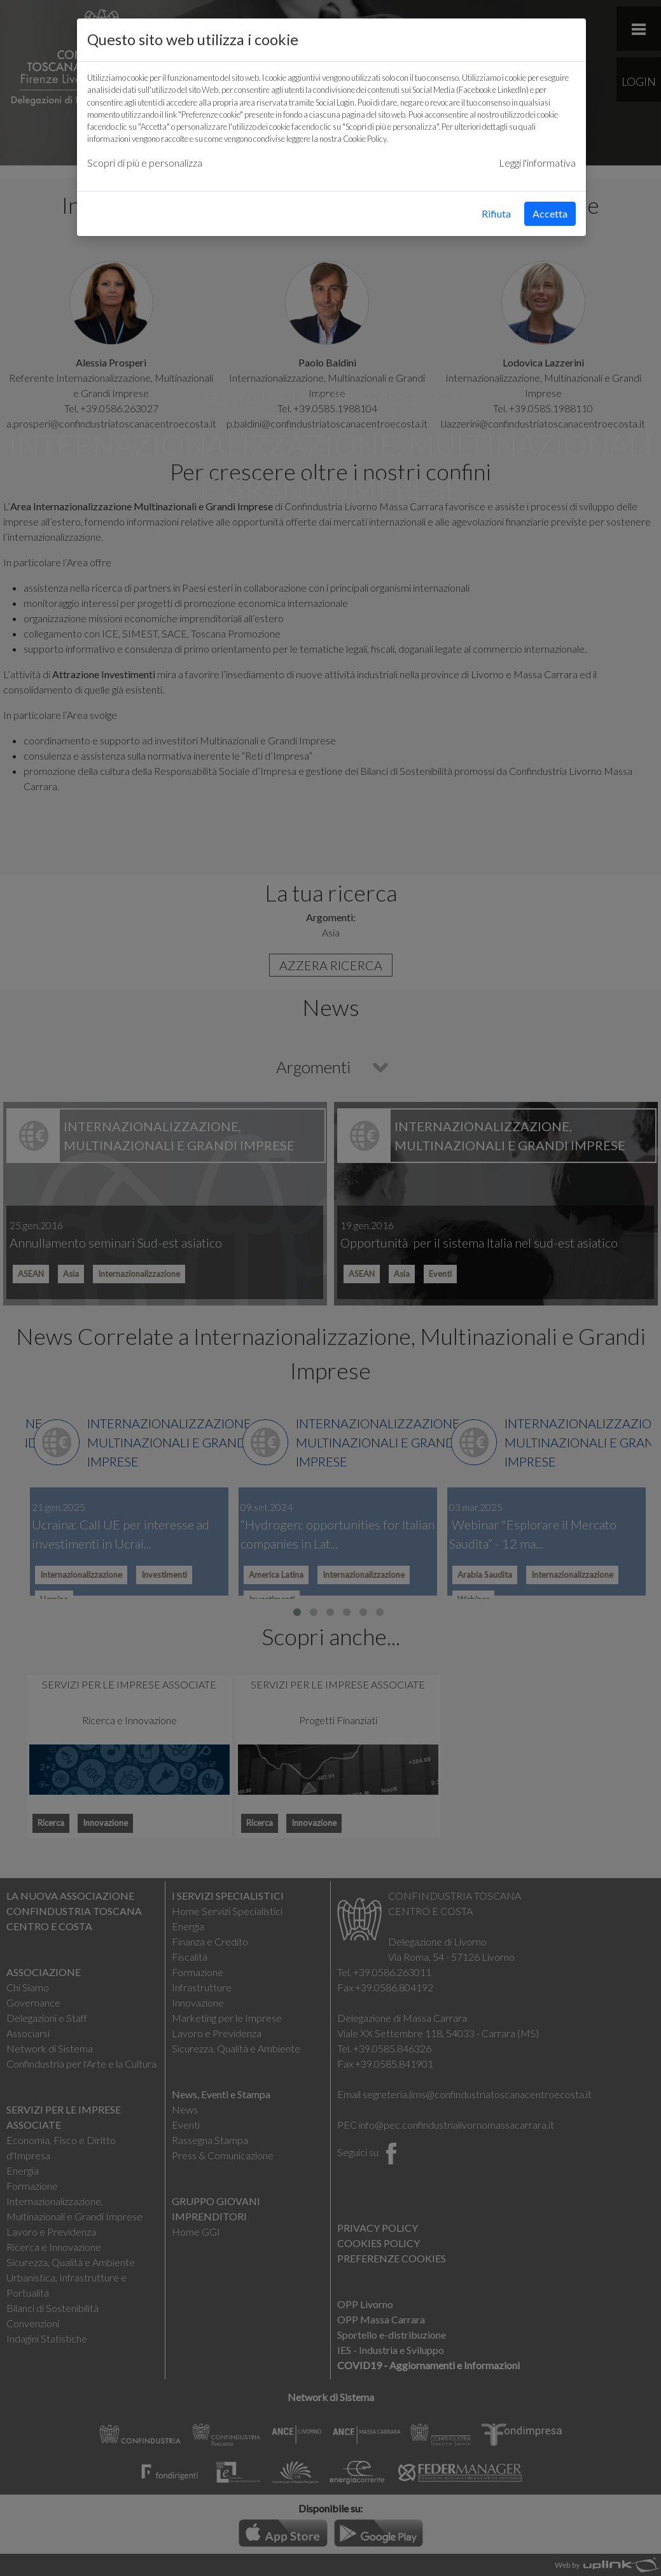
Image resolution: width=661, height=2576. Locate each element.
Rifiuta (496, 213)
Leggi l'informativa (537, 163)
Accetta (549, 213)
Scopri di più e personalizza (144, 163)
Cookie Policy (364, 139)
